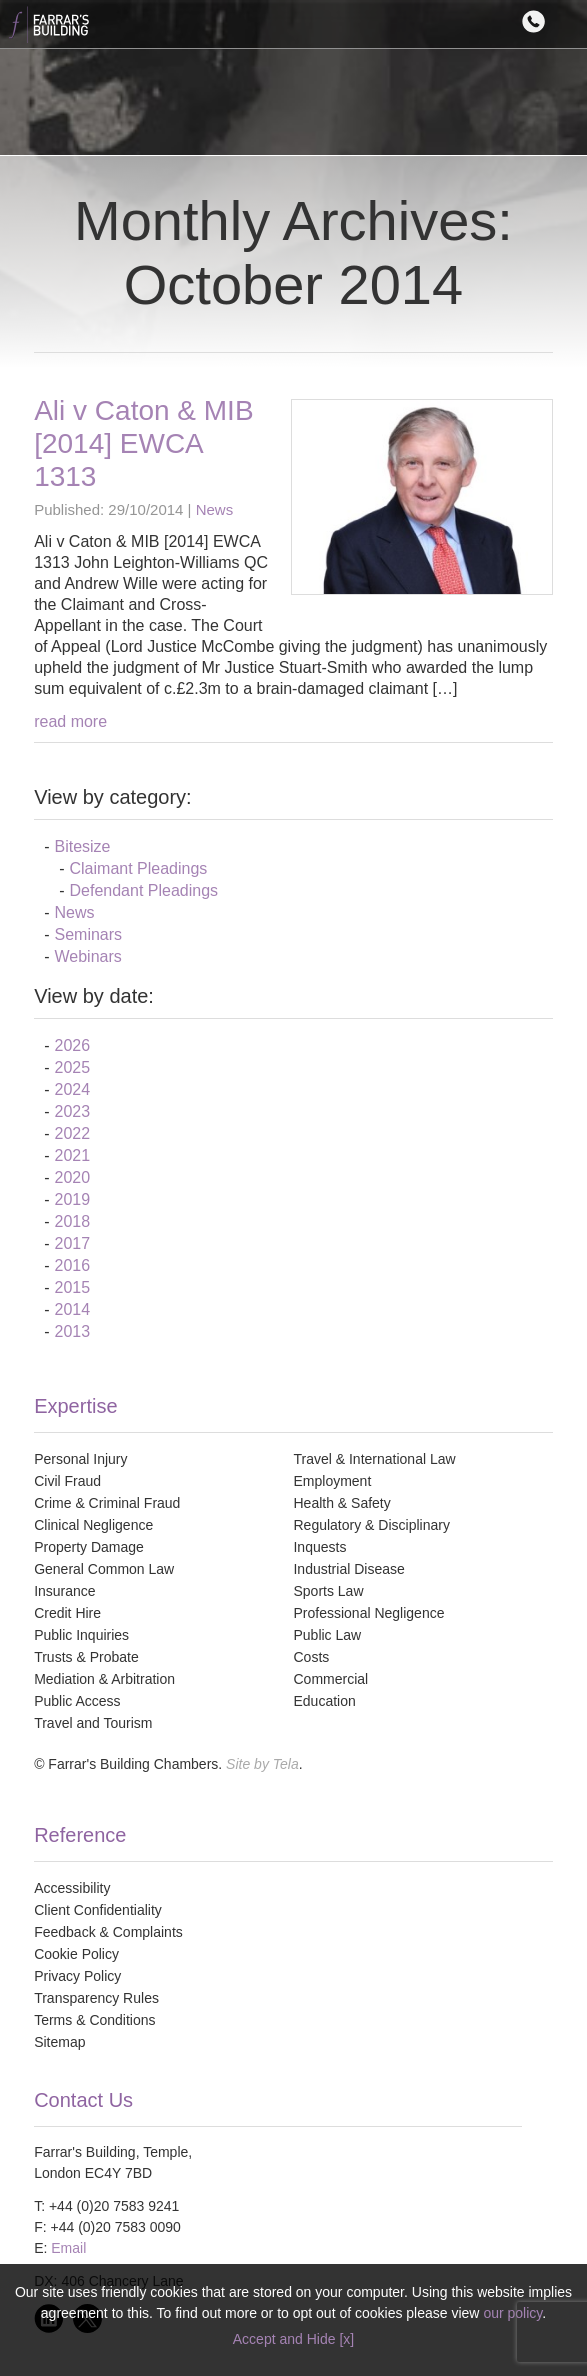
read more (70, 721)
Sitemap (59, 2042)
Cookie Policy (76, 1954)
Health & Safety (341, 1503)
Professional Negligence (368, 1613)
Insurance (64, 1591)
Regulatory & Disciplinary (371, 1525)
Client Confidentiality (98, 1910)
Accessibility (72, 1888)
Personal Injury (80, 1459)
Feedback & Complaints (108, 1932)
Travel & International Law (374, 1459)
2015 (72, 1287)
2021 (72, 1155)
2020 (72, 1177)
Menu (570, 21)
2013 (72, 1331)
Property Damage (89, 1547)
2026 (72, 1045)
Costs (311, 1657)
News (215, 509)
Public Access (77, 1701)
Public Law (327, 1635)
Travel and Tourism (93, 1723)
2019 (72, 1199)
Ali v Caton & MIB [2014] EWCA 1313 (143, 443)
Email (68, 2248)
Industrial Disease (348, 1569)
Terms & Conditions (94, 2020)
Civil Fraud (67, 1481)
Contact (538, 21)
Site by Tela (262, 1764)
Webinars (87, 956)
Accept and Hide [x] (293, 2339)
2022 (72, 1133)
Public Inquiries (81, 1635)
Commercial (330, 1679)
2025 (72, 1067)
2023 (72, 1111)
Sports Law (328, 1591)
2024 (72, 1089)
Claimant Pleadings (138, 868)
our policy (512, 2313)
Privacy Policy (77, 1976)
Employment (332, 1481)
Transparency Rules (96, 1998)
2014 (72, 1309)
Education (324, 1701)
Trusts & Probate (86, 1657)
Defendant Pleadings (143, 890)
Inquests (319, 1547)
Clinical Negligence (93, 1525)
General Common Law (104, 1569)
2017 (72, 1243)
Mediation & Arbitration (104, 1679)
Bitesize (82, 846)
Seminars (88, 934)
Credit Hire (67, 1613)
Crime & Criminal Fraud (107, 1503)
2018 (72, 1221)
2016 (72, 1265)
